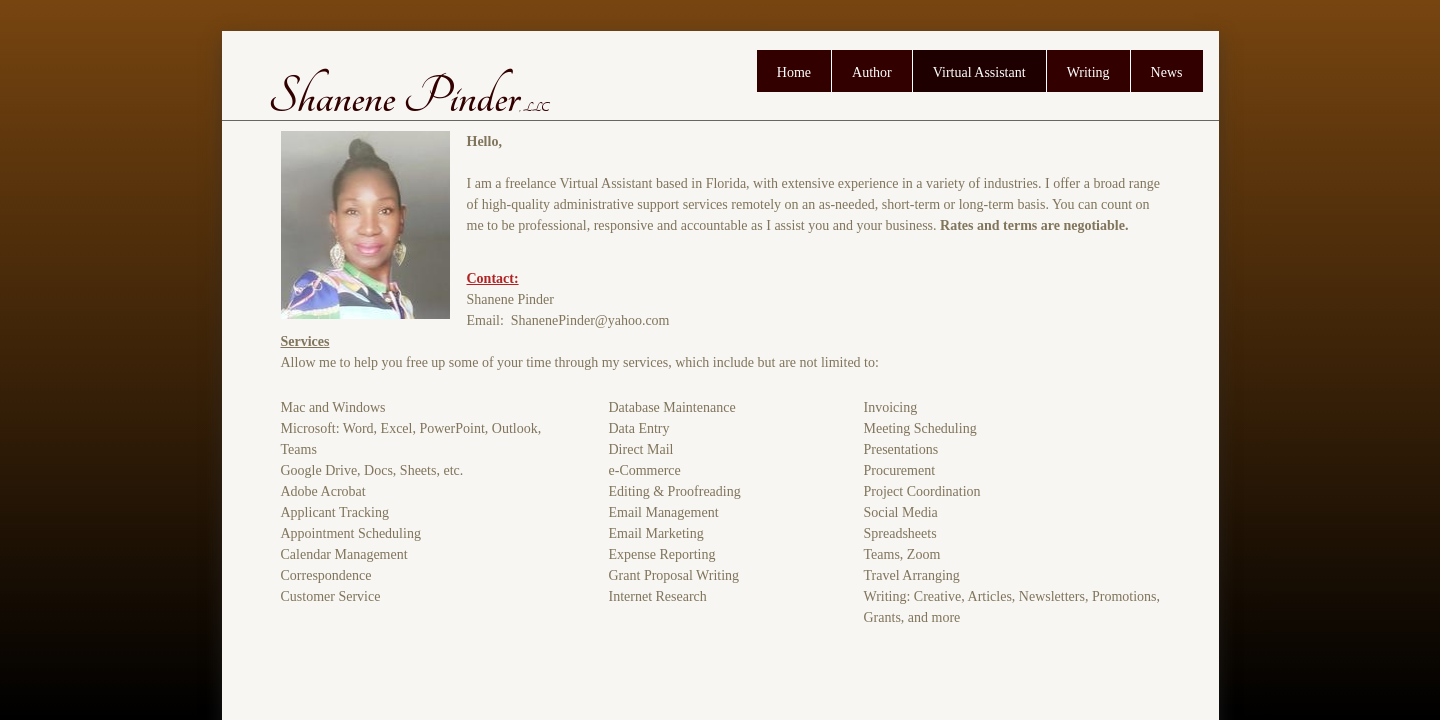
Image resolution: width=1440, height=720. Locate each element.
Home (794, 72)
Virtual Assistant (979, 72)
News (1167, 72)
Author (872, 72)
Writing (1088, 72)
